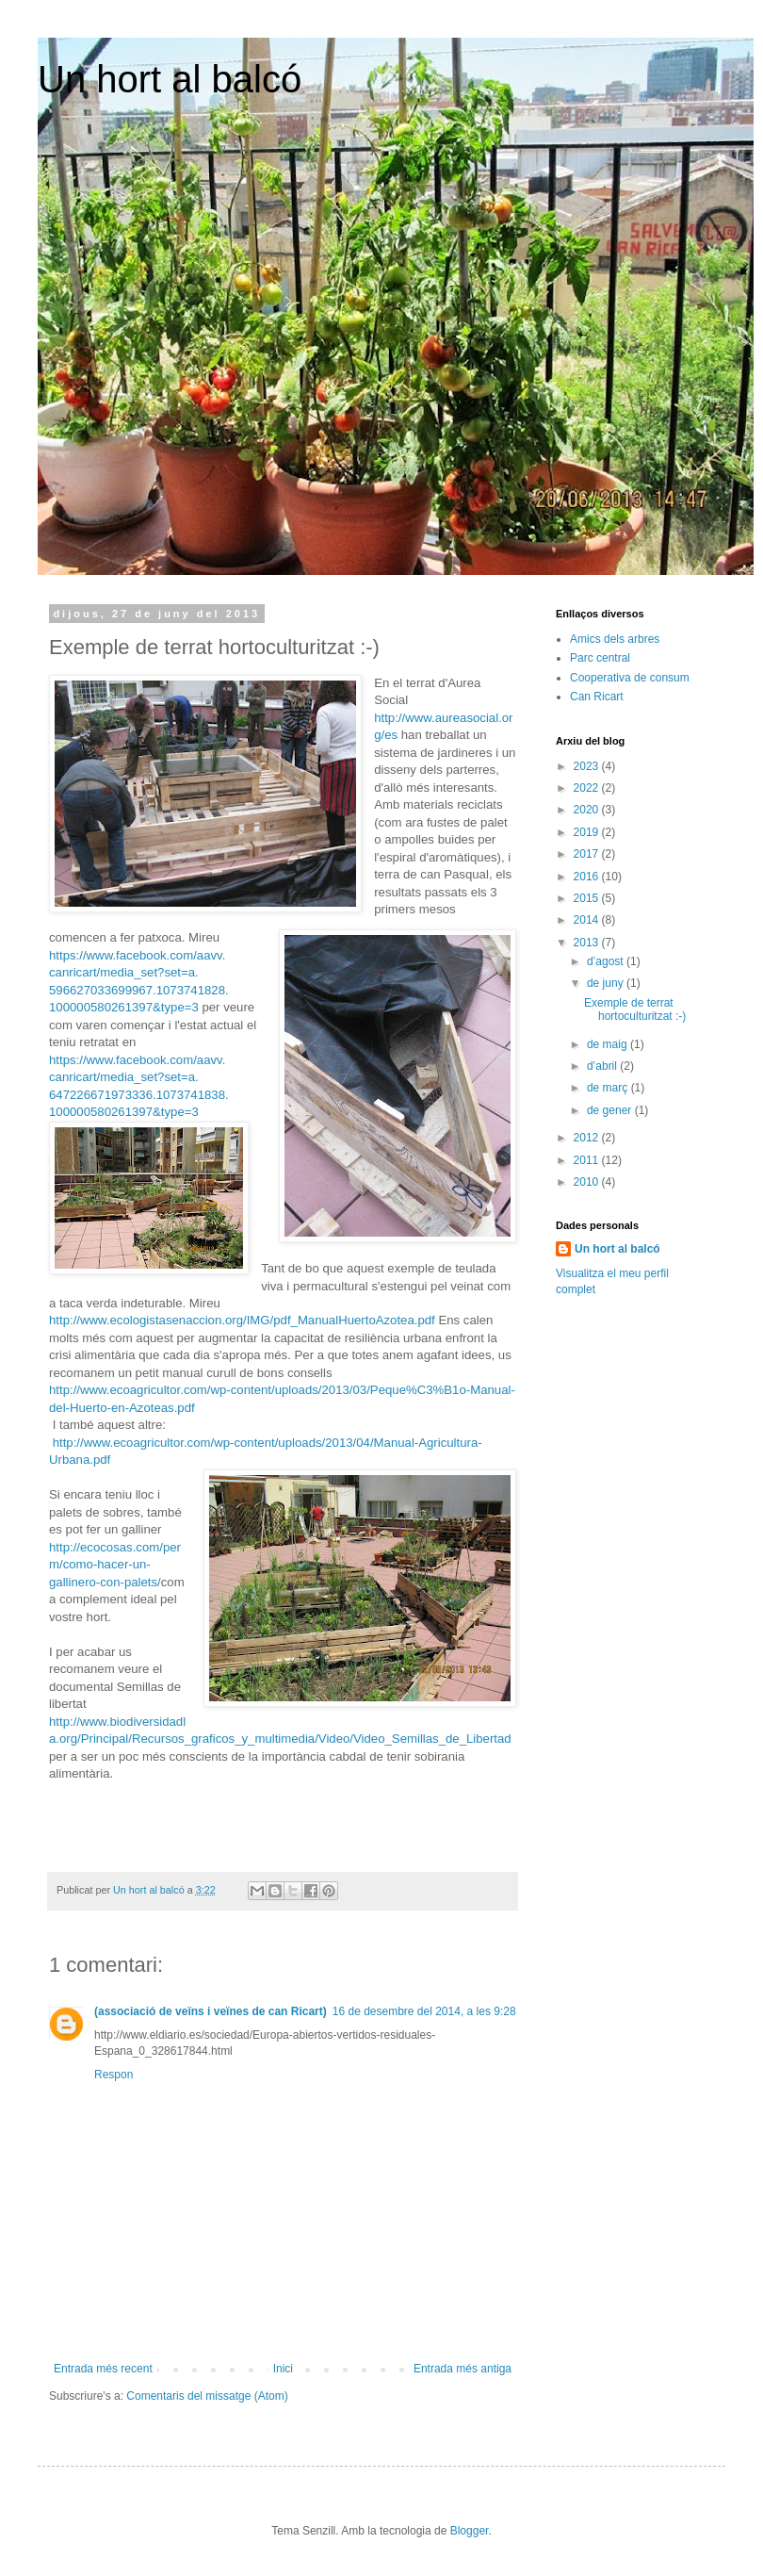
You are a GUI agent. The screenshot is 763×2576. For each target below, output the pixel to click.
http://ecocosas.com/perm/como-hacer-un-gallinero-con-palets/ (115, 1564)
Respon (113, 2074)
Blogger (469, 2530)
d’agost (606, 961)
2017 (588, 854)
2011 (588, 1160)
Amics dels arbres (614, 639)
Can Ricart (597, 696)
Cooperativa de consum (630, 677)
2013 (588, 942)
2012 (588, 1137)
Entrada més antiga (462, 2368)
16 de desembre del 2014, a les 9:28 (424, 2011)
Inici (283, 2368)
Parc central (600, 658)
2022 (588, 788)
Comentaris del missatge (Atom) (206, 2396)
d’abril (603, 1066)
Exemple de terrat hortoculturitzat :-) (635, 1009)
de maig (608, 1044)
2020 (588, 809)
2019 (588, 832)
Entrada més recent (103, 2368)
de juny (606, 983)
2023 (588, 766)
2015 (588, 898)
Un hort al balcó (169, 79)
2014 (588, 920)
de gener (611, 1110)
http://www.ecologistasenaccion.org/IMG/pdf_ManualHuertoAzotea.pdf (242, 1320)
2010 (588, 1182)
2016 (588, 876)
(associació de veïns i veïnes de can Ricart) (210, 2011)
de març (609, 1087)
